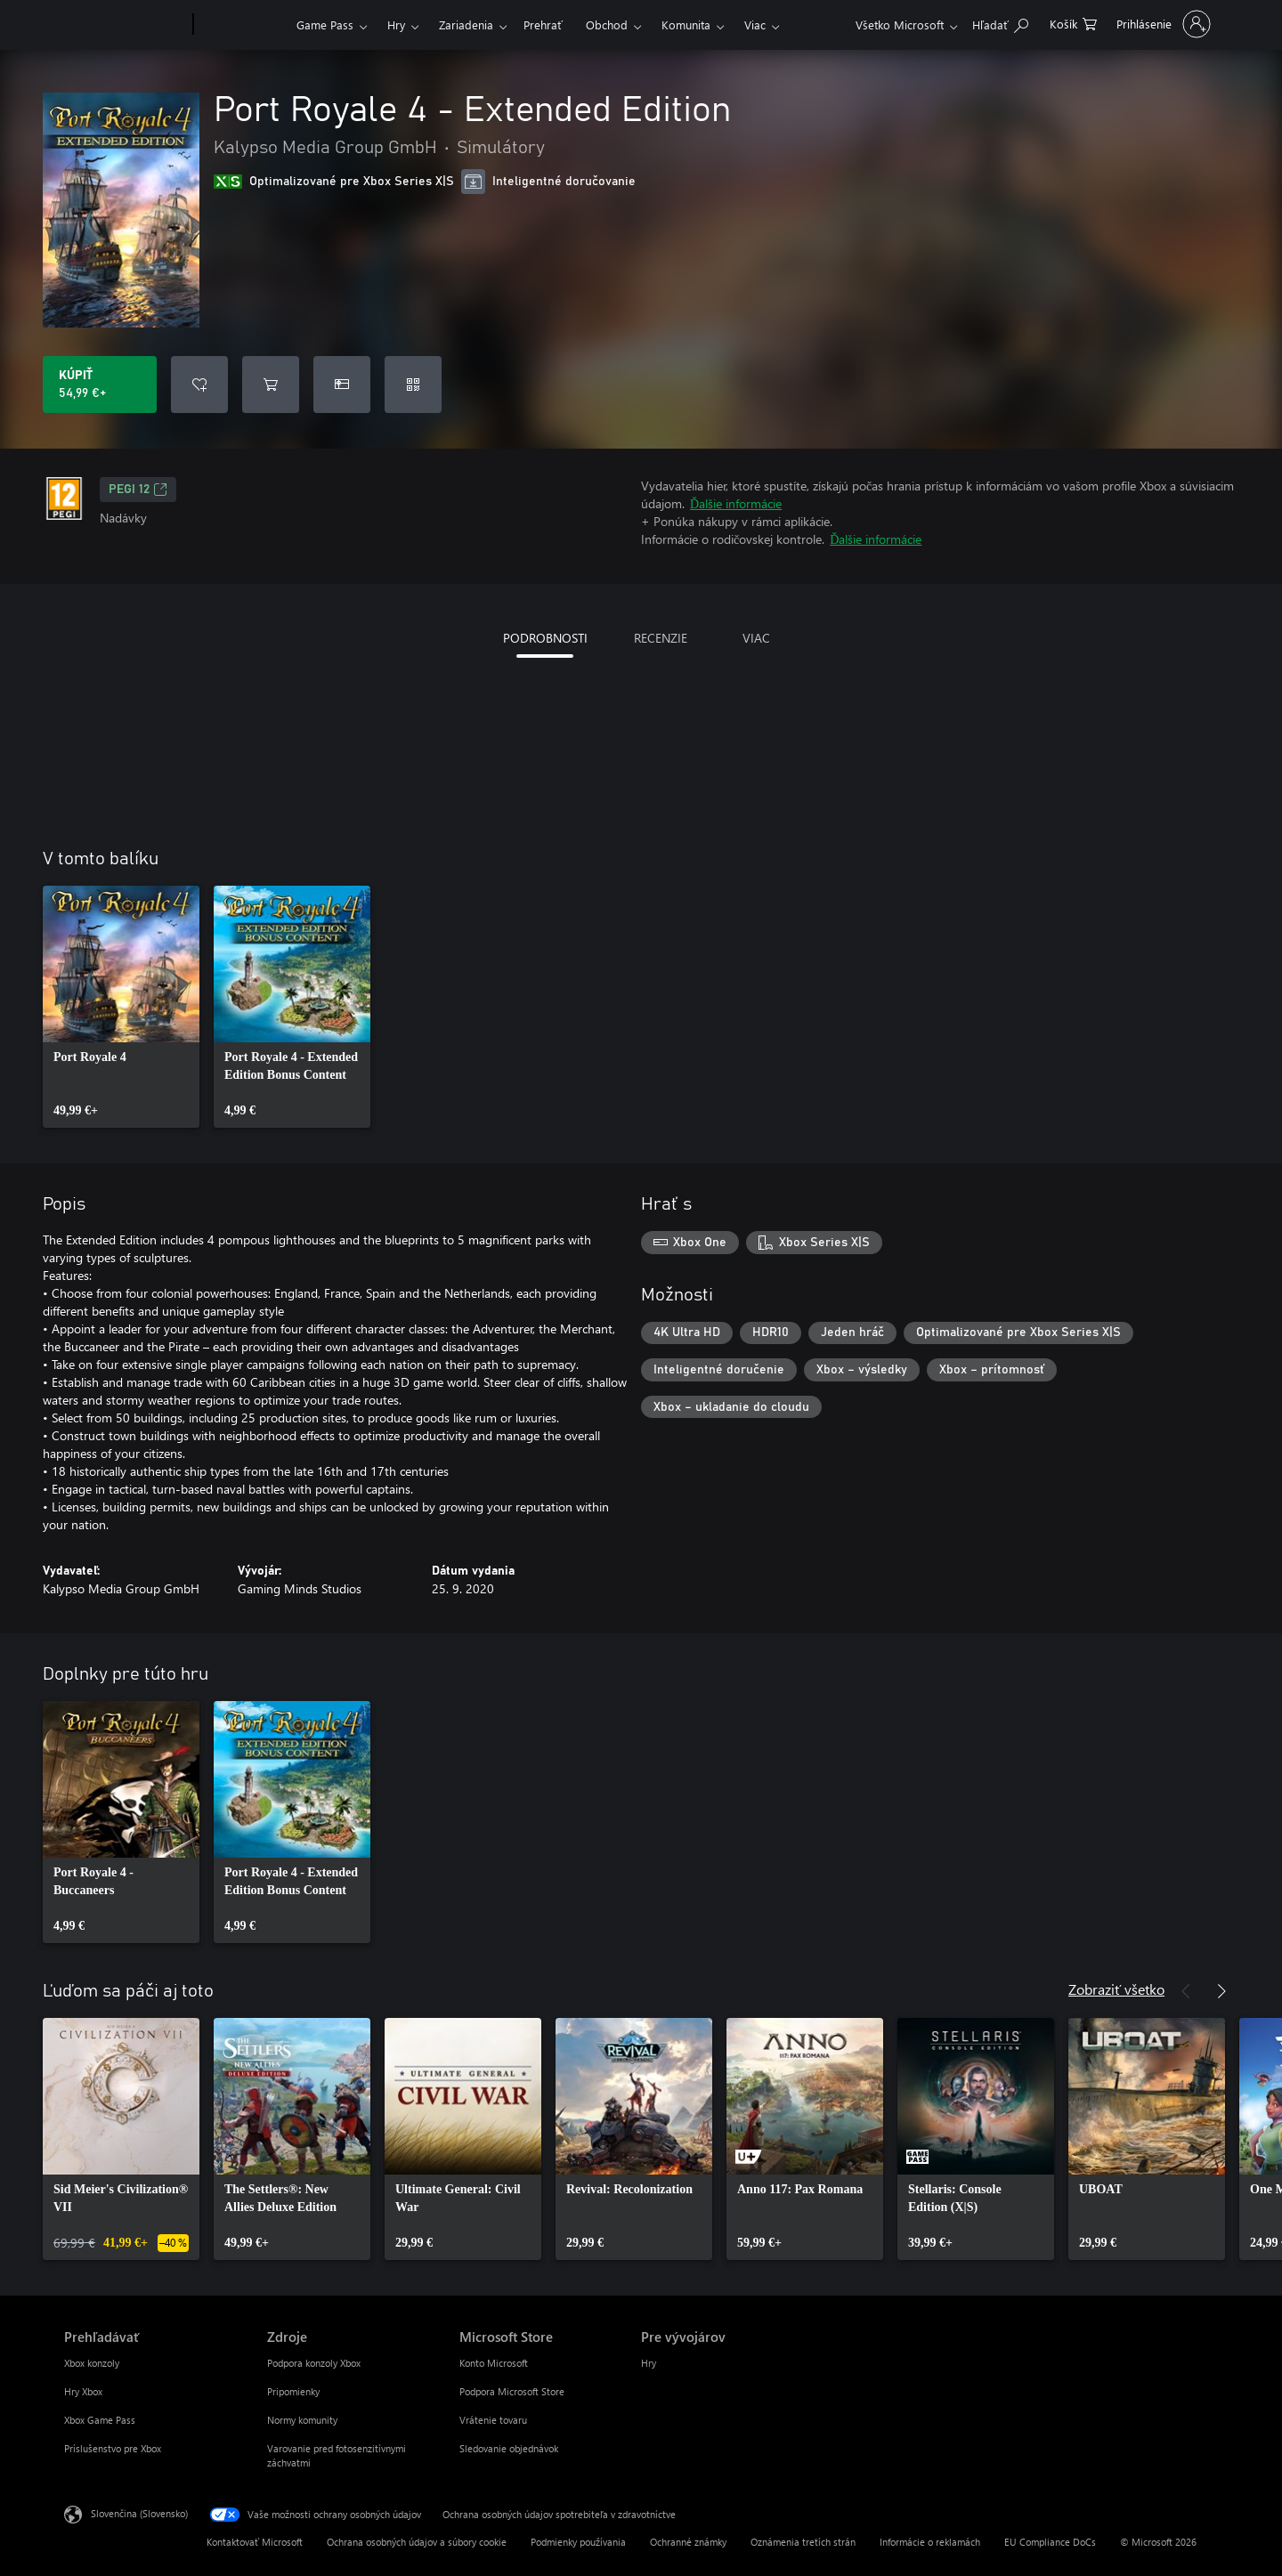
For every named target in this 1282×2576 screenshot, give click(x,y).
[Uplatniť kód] (413, 384)
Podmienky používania (578, 2542)
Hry (396, 24)
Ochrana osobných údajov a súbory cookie (417, 2542)
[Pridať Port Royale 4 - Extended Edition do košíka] (270, 384)
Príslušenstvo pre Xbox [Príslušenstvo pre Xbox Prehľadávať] (112, 2448)
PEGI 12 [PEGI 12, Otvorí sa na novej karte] (138, 489)
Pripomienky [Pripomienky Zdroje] (293, 2391)
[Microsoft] (125, 25)
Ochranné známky (688, 2542)
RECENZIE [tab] (660, 637)
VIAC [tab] (756, 637)
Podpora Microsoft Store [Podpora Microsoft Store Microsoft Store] (511, 2391)
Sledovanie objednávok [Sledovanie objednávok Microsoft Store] (508, 2448)
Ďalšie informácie (736, 503)
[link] (121, 1007)
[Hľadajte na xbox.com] (1000, 23)
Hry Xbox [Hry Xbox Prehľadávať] (83, 2391)
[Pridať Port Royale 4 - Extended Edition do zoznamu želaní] (199, 384)
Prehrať (543, 24)
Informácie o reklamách (930, 2542)
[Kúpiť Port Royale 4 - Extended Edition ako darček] (341, 384)
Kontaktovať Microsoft (255, 2542)
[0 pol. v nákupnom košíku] (1073, 23)
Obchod (607, 24)
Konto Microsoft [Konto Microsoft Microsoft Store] (493, 2363)
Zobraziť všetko (1116, 1989)
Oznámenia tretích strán (803, 2542)
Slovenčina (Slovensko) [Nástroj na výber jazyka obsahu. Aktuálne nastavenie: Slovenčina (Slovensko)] (139, 2513)
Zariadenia (466, 24)
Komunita (685, 24)
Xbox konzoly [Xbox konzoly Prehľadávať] (91, 2363)
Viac (755, 24)
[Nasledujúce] (1221, 1991)
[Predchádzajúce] (1186, 1991)
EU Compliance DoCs (1050, 2542)
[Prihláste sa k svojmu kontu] (1162, 24)
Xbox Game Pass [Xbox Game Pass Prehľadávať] (99, 2420)
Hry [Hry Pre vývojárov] (648, 2363)
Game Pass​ (324, 24)
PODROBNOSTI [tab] (545, 637)
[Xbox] (242, 25)
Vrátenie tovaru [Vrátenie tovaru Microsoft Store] (493, 2420)
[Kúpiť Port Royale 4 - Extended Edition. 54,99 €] (100, 384)
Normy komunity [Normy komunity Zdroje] (302, 2420)
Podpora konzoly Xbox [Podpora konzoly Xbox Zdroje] (314, 2363)
